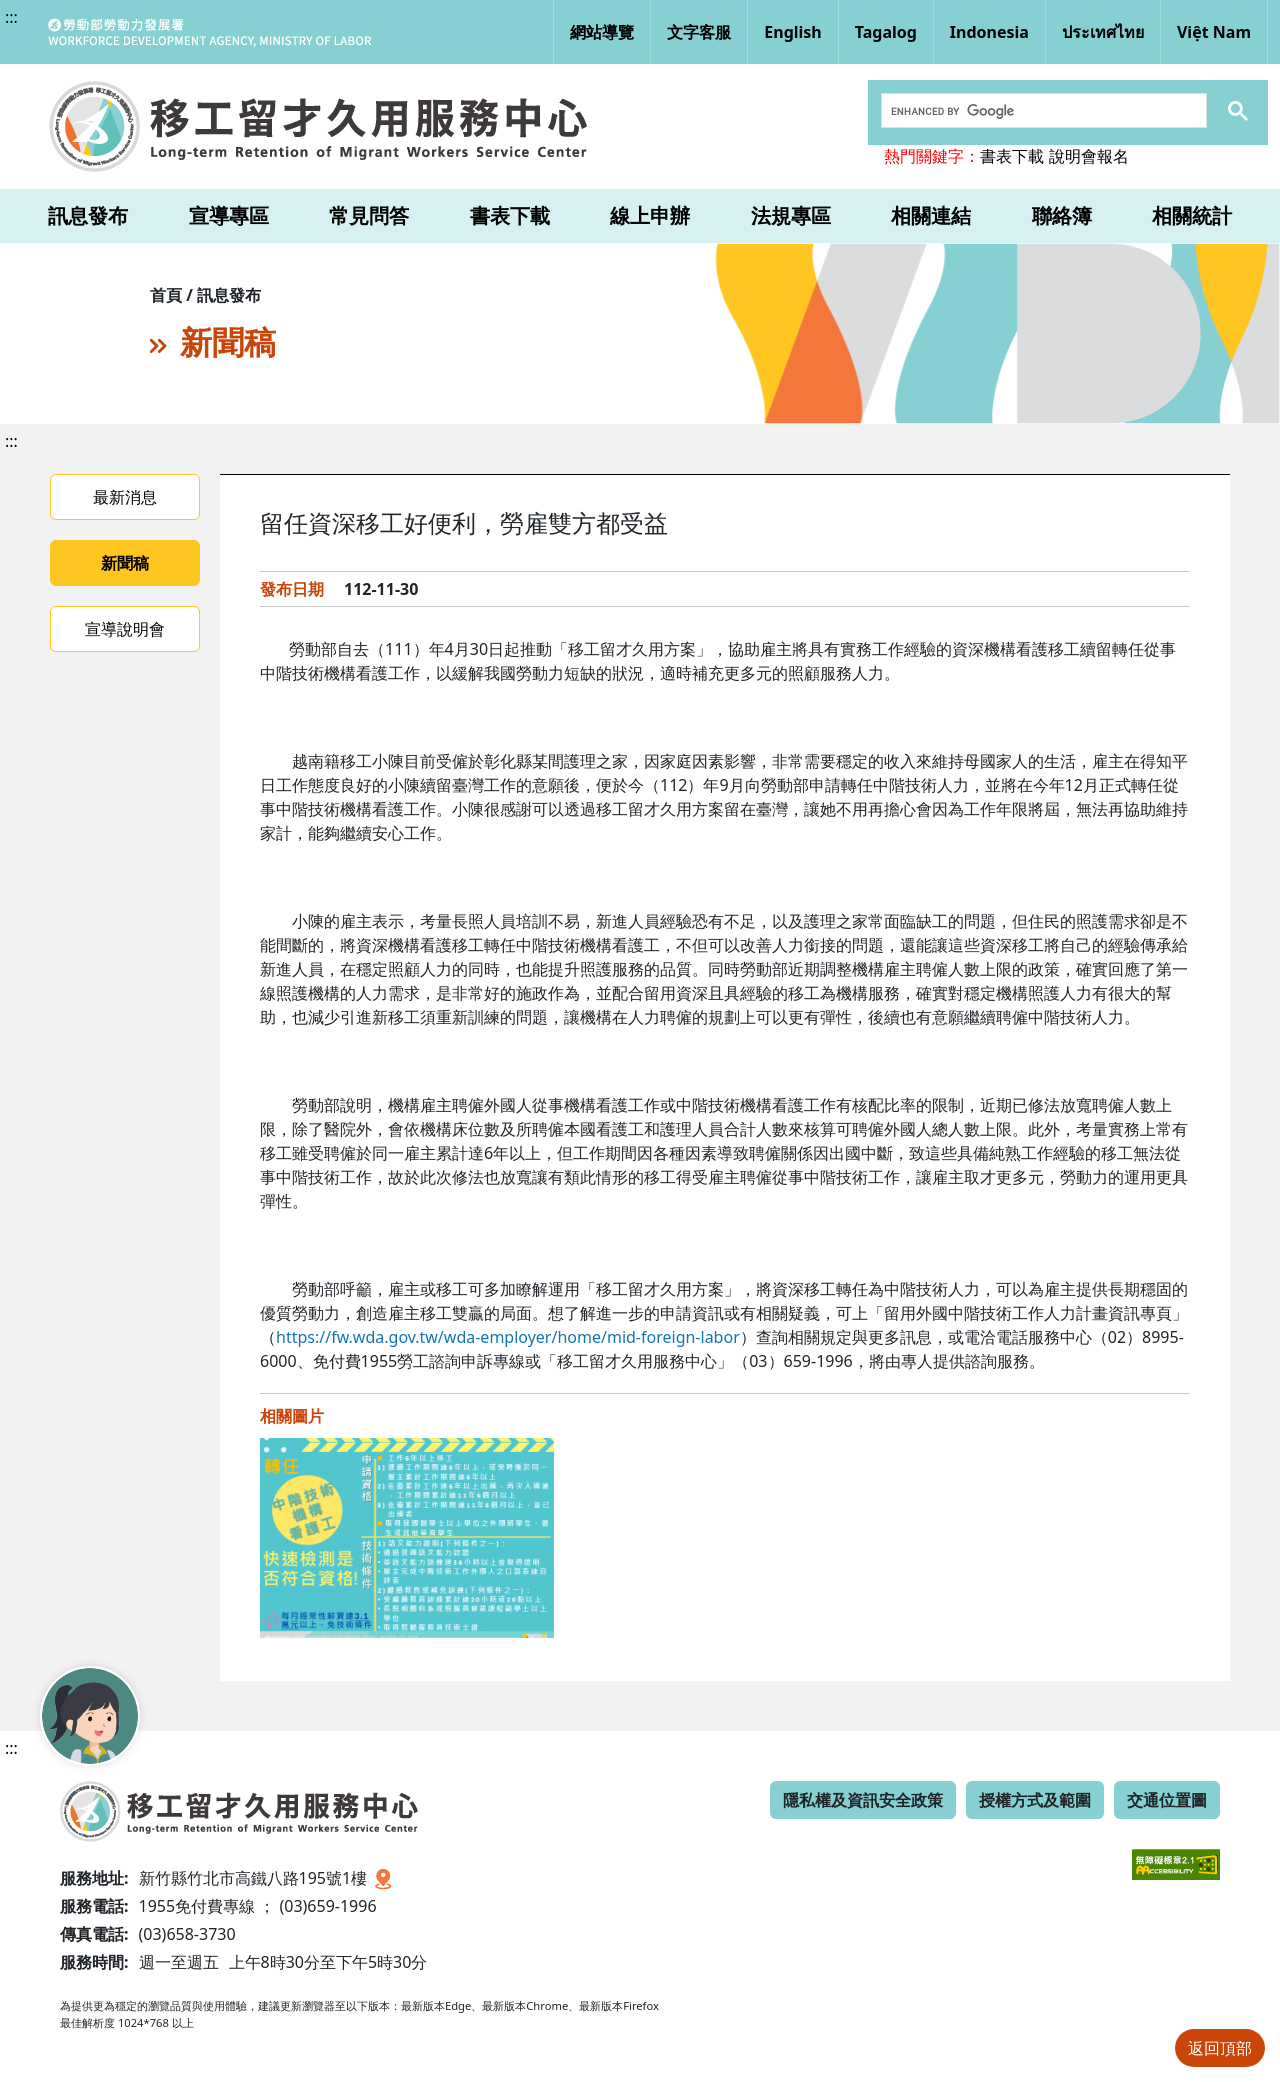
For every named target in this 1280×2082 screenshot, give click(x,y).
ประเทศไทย (1103, 32)
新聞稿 (125, 563)
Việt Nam (1214, 32)
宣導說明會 (125, 629)
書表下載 (1012, 156)
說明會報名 (1089, 156)
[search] (1042, 111)
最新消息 (125, 497)
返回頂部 (1220, 2048)
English (792, 32)
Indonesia (989, 32)
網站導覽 (602, 32)
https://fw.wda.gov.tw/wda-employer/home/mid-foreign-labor (508, 1337)
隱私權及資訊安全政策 (863, 1800)
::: (11, 17)
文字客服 (699, 32)
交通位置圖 (1167, 1800)
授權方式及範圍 (1035, 1800)
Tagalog (886, 32)
